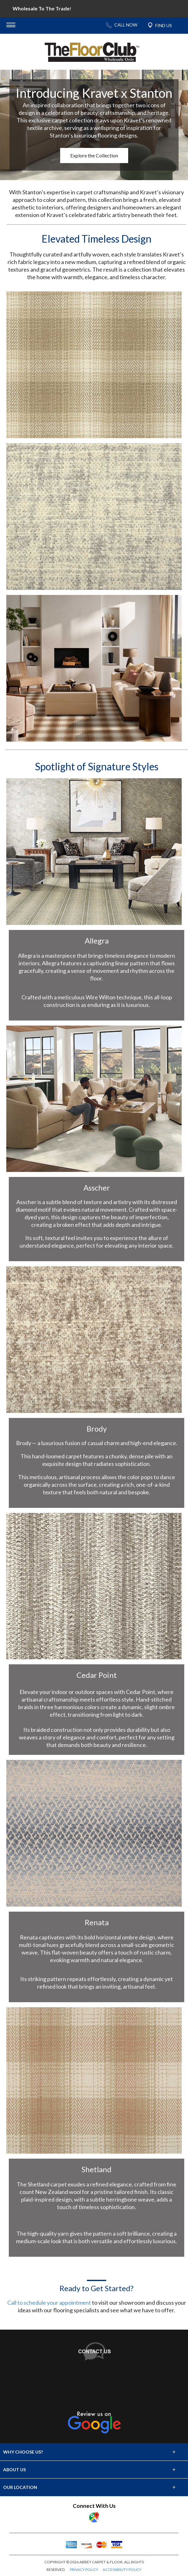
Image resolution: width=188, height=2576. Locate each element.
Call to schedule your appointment (49, 2302)
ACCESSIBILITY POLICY (122, 2569)
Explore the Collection (94, 155)
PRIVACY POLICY (84, 2569)
